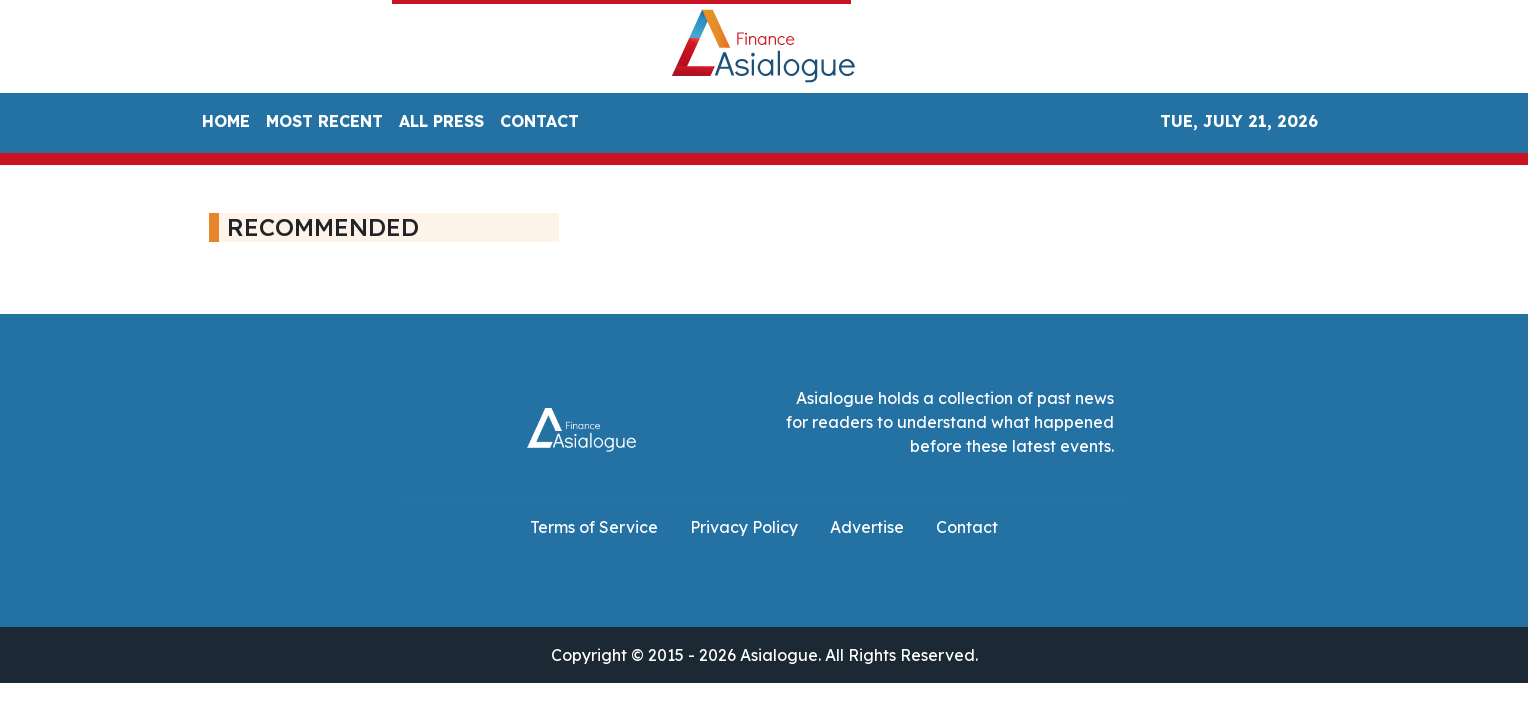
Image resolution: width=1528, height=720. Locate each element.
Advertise (867, 527)
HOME (226, 121)
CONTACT (539, 121)
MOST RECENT (324, 121)
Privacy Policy (744, 527)
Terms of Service (594, 527)
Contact (967, 527)
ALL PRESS (441, 121)
